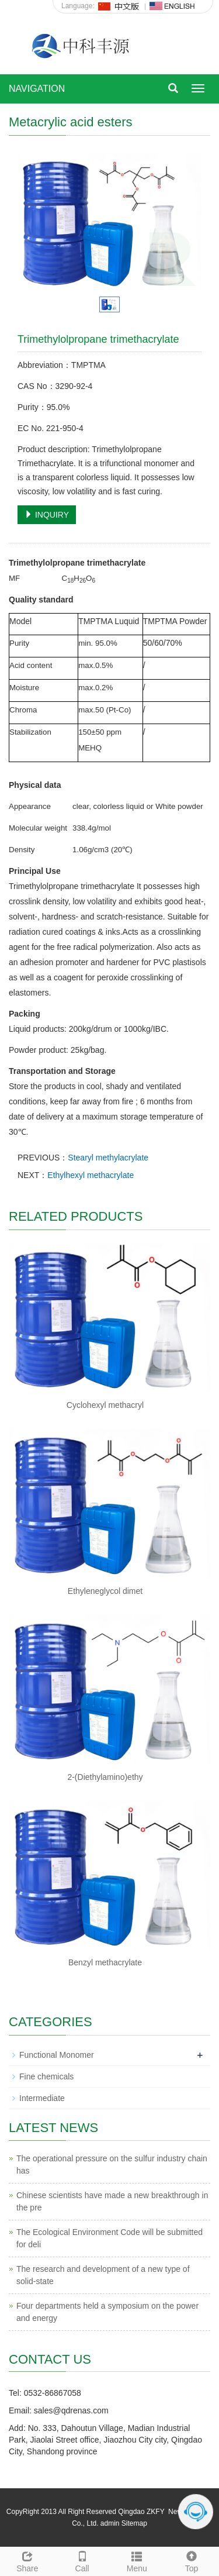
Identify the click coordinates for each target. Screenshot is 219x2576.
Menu (137, 2560)
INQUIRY (47, 514)
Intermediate (42, 2098)
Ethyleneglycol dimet (105, 1591)
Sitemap (134, 2523)
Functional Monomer (56, 2055)
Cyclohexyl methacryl (105, 1405)
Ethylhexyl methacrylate (90, 1175)
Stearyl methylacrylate (108, 1157)
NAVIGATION (37, 89)
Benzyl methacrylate (105, 1962)
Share (27, 2560)
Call (82, 2560)
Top (191, 2560)
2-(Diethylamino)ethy (104, 1777)
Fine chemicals (46, 2076)
